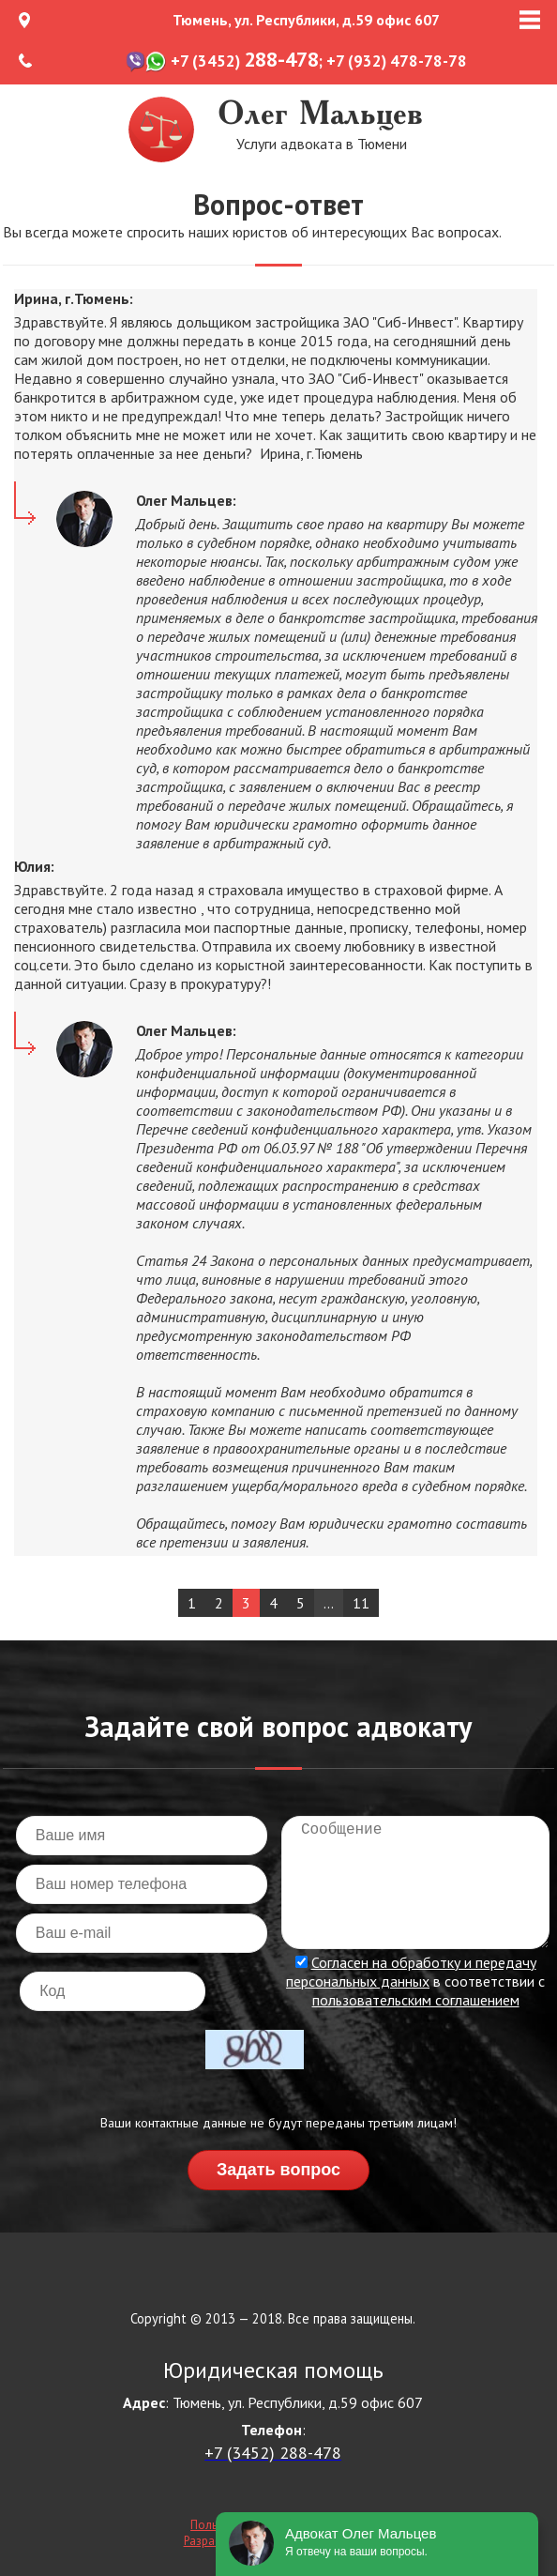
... (329, 1602)
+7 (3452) (245, 61)
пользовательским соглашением (415, 1999)
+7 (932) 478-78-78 (396, 61)
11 (361, 1602)
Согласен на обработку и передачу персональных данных (411, 1971)
